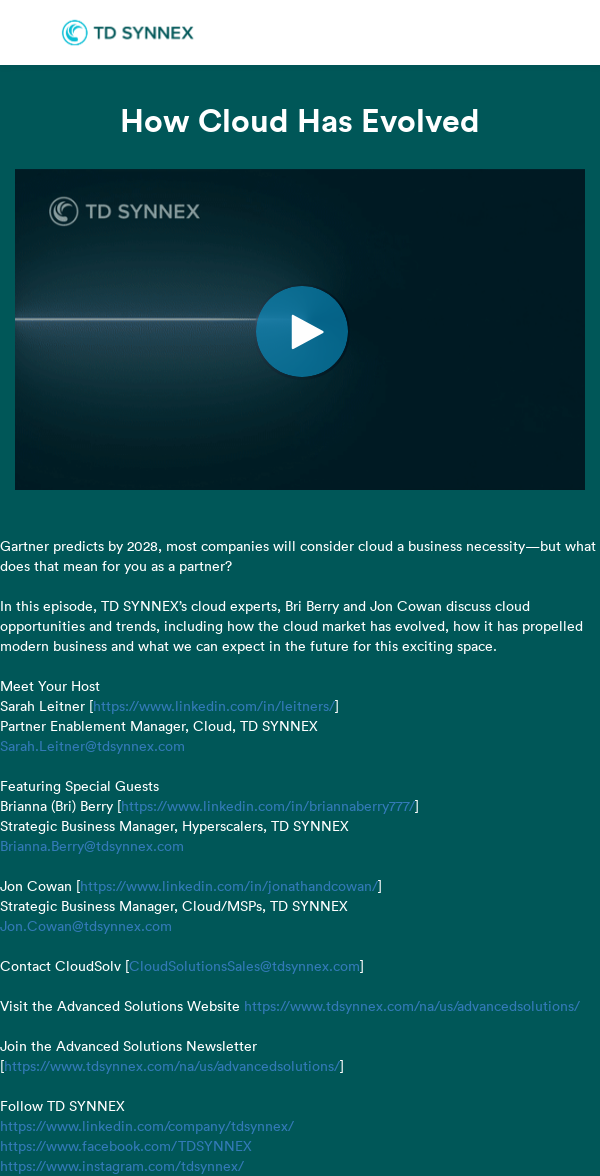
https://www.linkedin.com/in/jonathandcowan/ (229, 886)
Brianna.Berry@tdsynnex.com (92, 846)
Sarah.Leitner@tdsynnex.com (92, 746)
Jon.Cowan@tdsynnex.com (86, 926)
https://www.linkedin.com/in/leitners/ (214, 706)
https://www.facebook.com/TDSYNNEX (126, 1146)
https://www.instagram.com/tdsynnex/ (122, 1166)
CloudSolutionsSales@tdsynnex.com (244, 966)
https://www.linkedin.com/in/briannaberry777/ (268, 806)
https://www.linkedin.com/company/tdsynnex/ (147, 1126)
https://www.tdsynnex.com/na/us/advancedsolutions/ (412, 1006)
